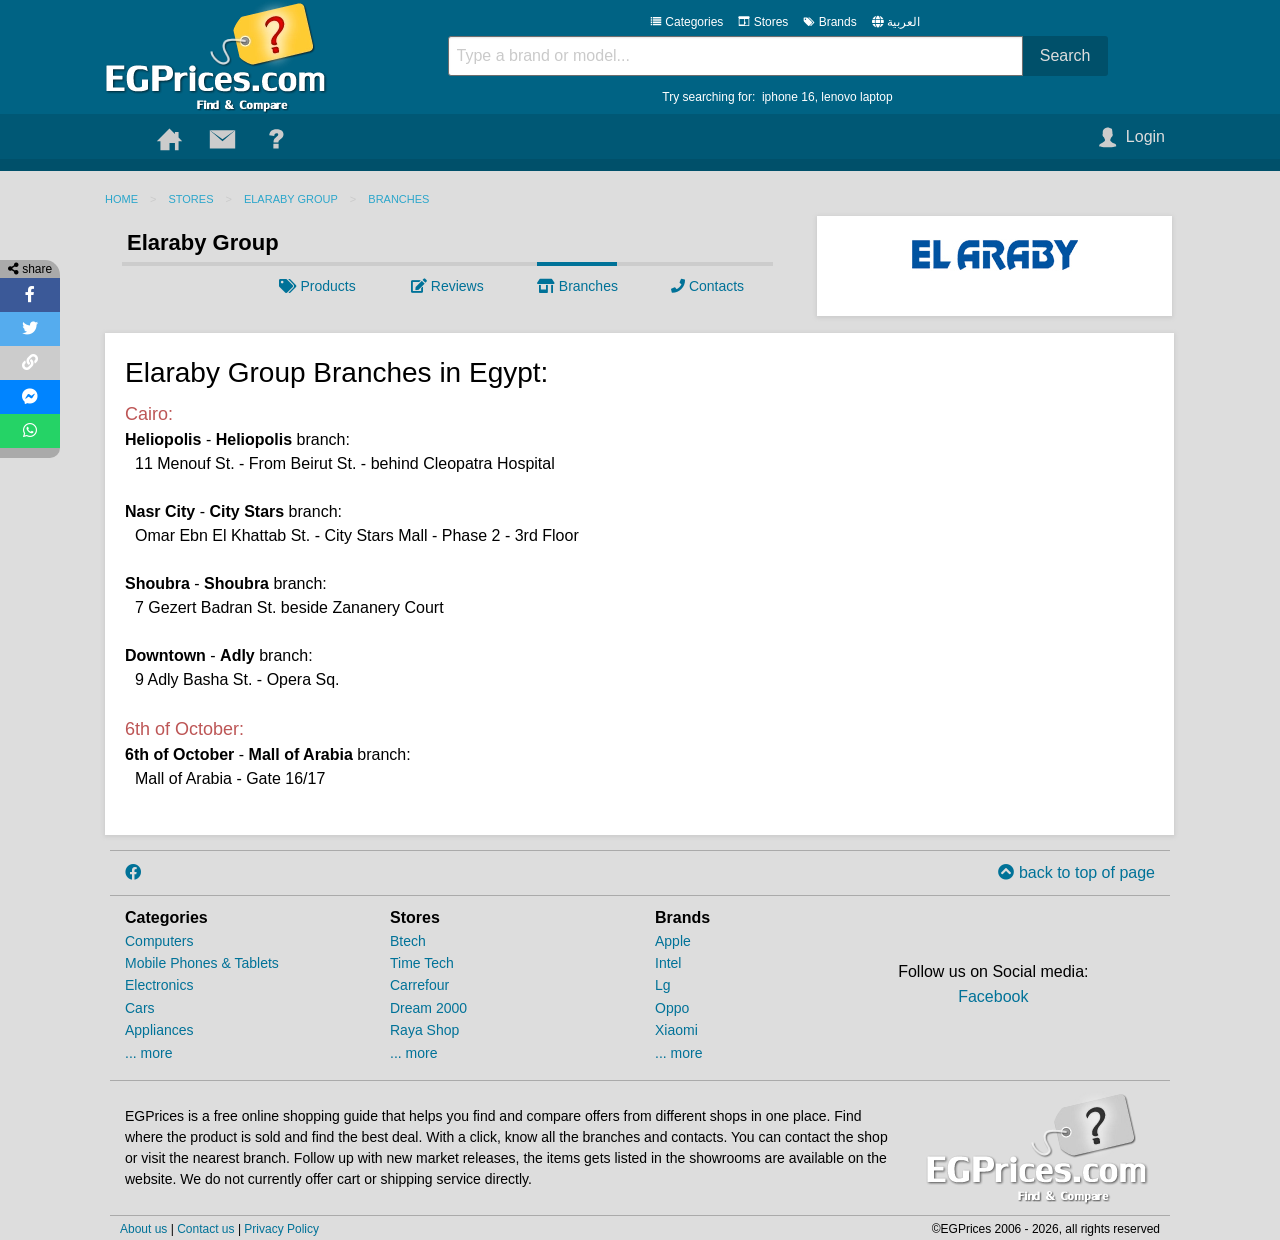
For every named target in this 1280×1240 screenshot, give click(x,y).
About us (143, 1229)
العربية (903, 22)
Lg (663, 985)
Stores (763, 22)
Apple (673, 941)
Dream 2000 (428, 1008)
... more (148, 1053)
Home (121, 199)
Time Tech (422, 963)
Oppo (672, 1008)
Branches (398, 199)
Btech (408, 941)
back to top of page (1076, 872)
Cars (140, 1008)
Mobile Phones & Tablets (202, 963)
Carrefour (419, 985)
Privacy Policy (281, 1229)
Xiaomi (676, 1030)
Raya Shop (424, 1030)
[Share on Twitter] (30, 329)
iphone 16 (788, 97)
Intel (668, 963)
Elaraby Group (291, 199)
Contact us (205, 1229)
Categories (686, 22)
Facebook (993, 996)
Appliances (159, 1030)
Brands (829, 22)
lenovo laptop (856, 97)
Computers (159, 941)
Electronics (159, 985)
